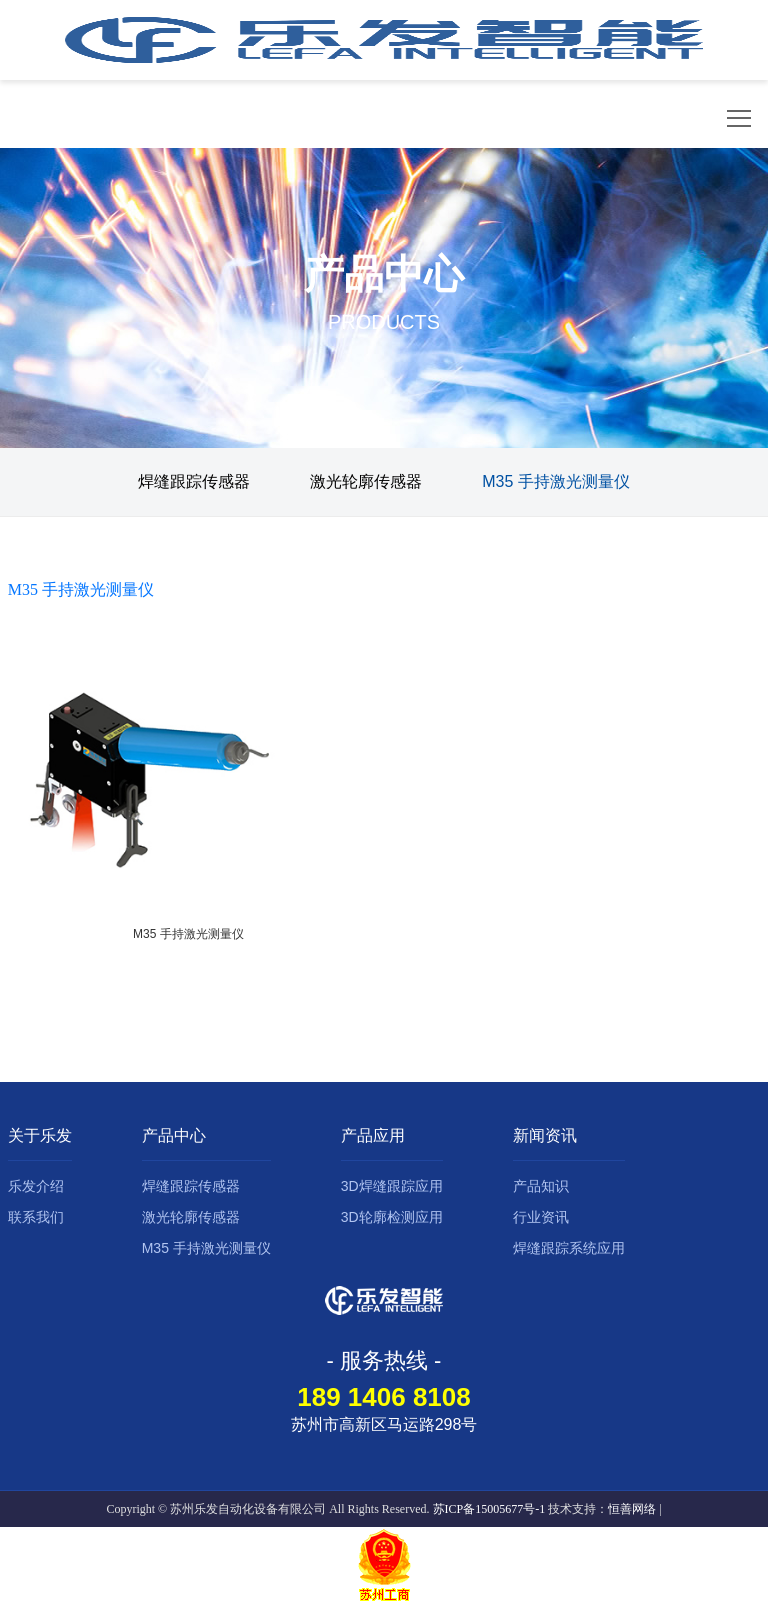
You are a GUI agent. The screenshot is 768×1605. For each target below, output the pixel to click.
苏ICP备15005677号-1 (489, 1509)
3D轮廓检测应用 (392, 1217)
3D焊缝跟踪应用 (392, 1186)
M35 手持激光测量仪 (556, 481)
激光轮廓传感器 (366, 481)
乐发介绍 (36, 1186)
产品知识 (541, 1186)
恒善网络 (632, 1509)
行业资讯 (541, 1217)
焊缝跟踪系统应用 (569, 1248)
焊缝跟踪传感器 (194, 481)
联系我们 (36, 1217)
